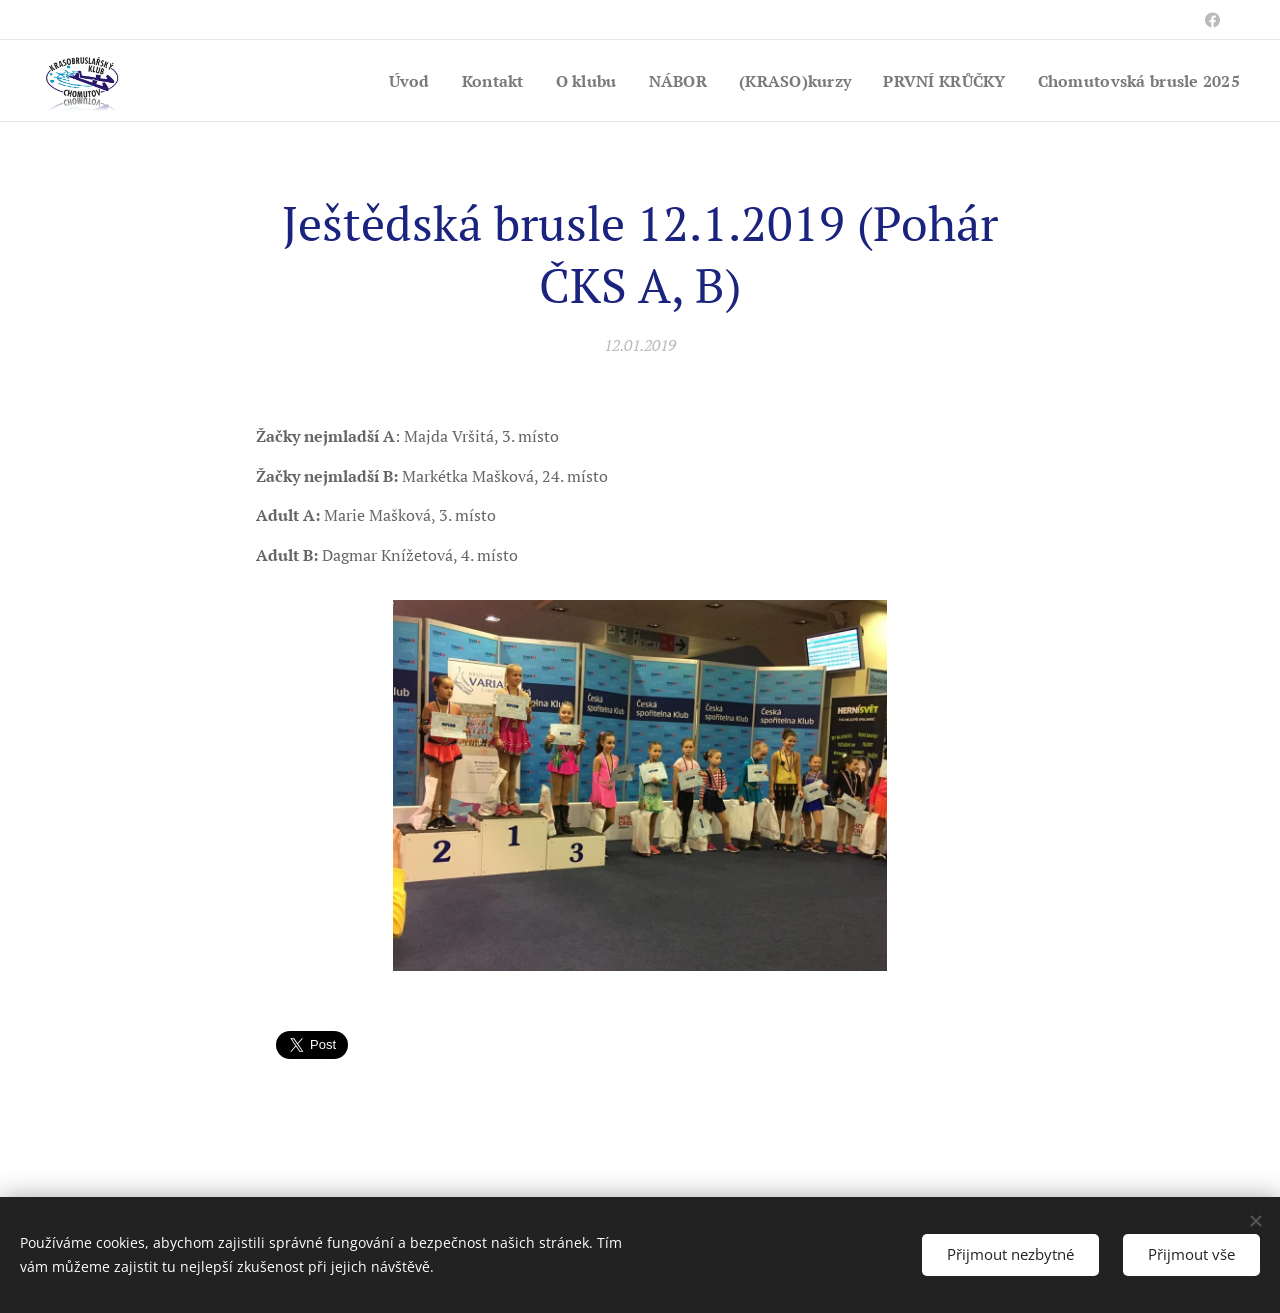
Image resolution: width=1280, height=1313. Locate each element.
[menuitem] (379, 81)
